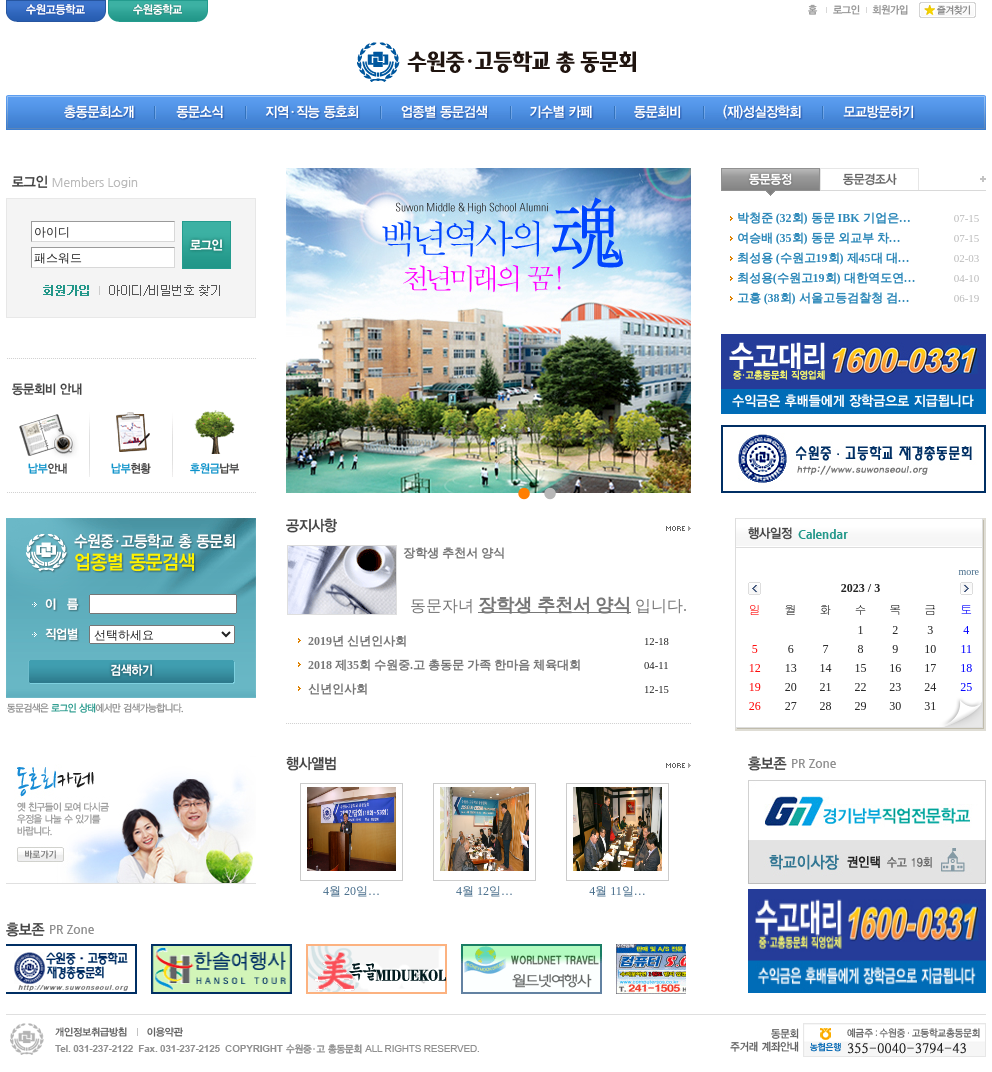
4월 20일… (351, 891)
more (968, 571)
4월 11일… (617, 891)
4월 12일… (484, 891)
